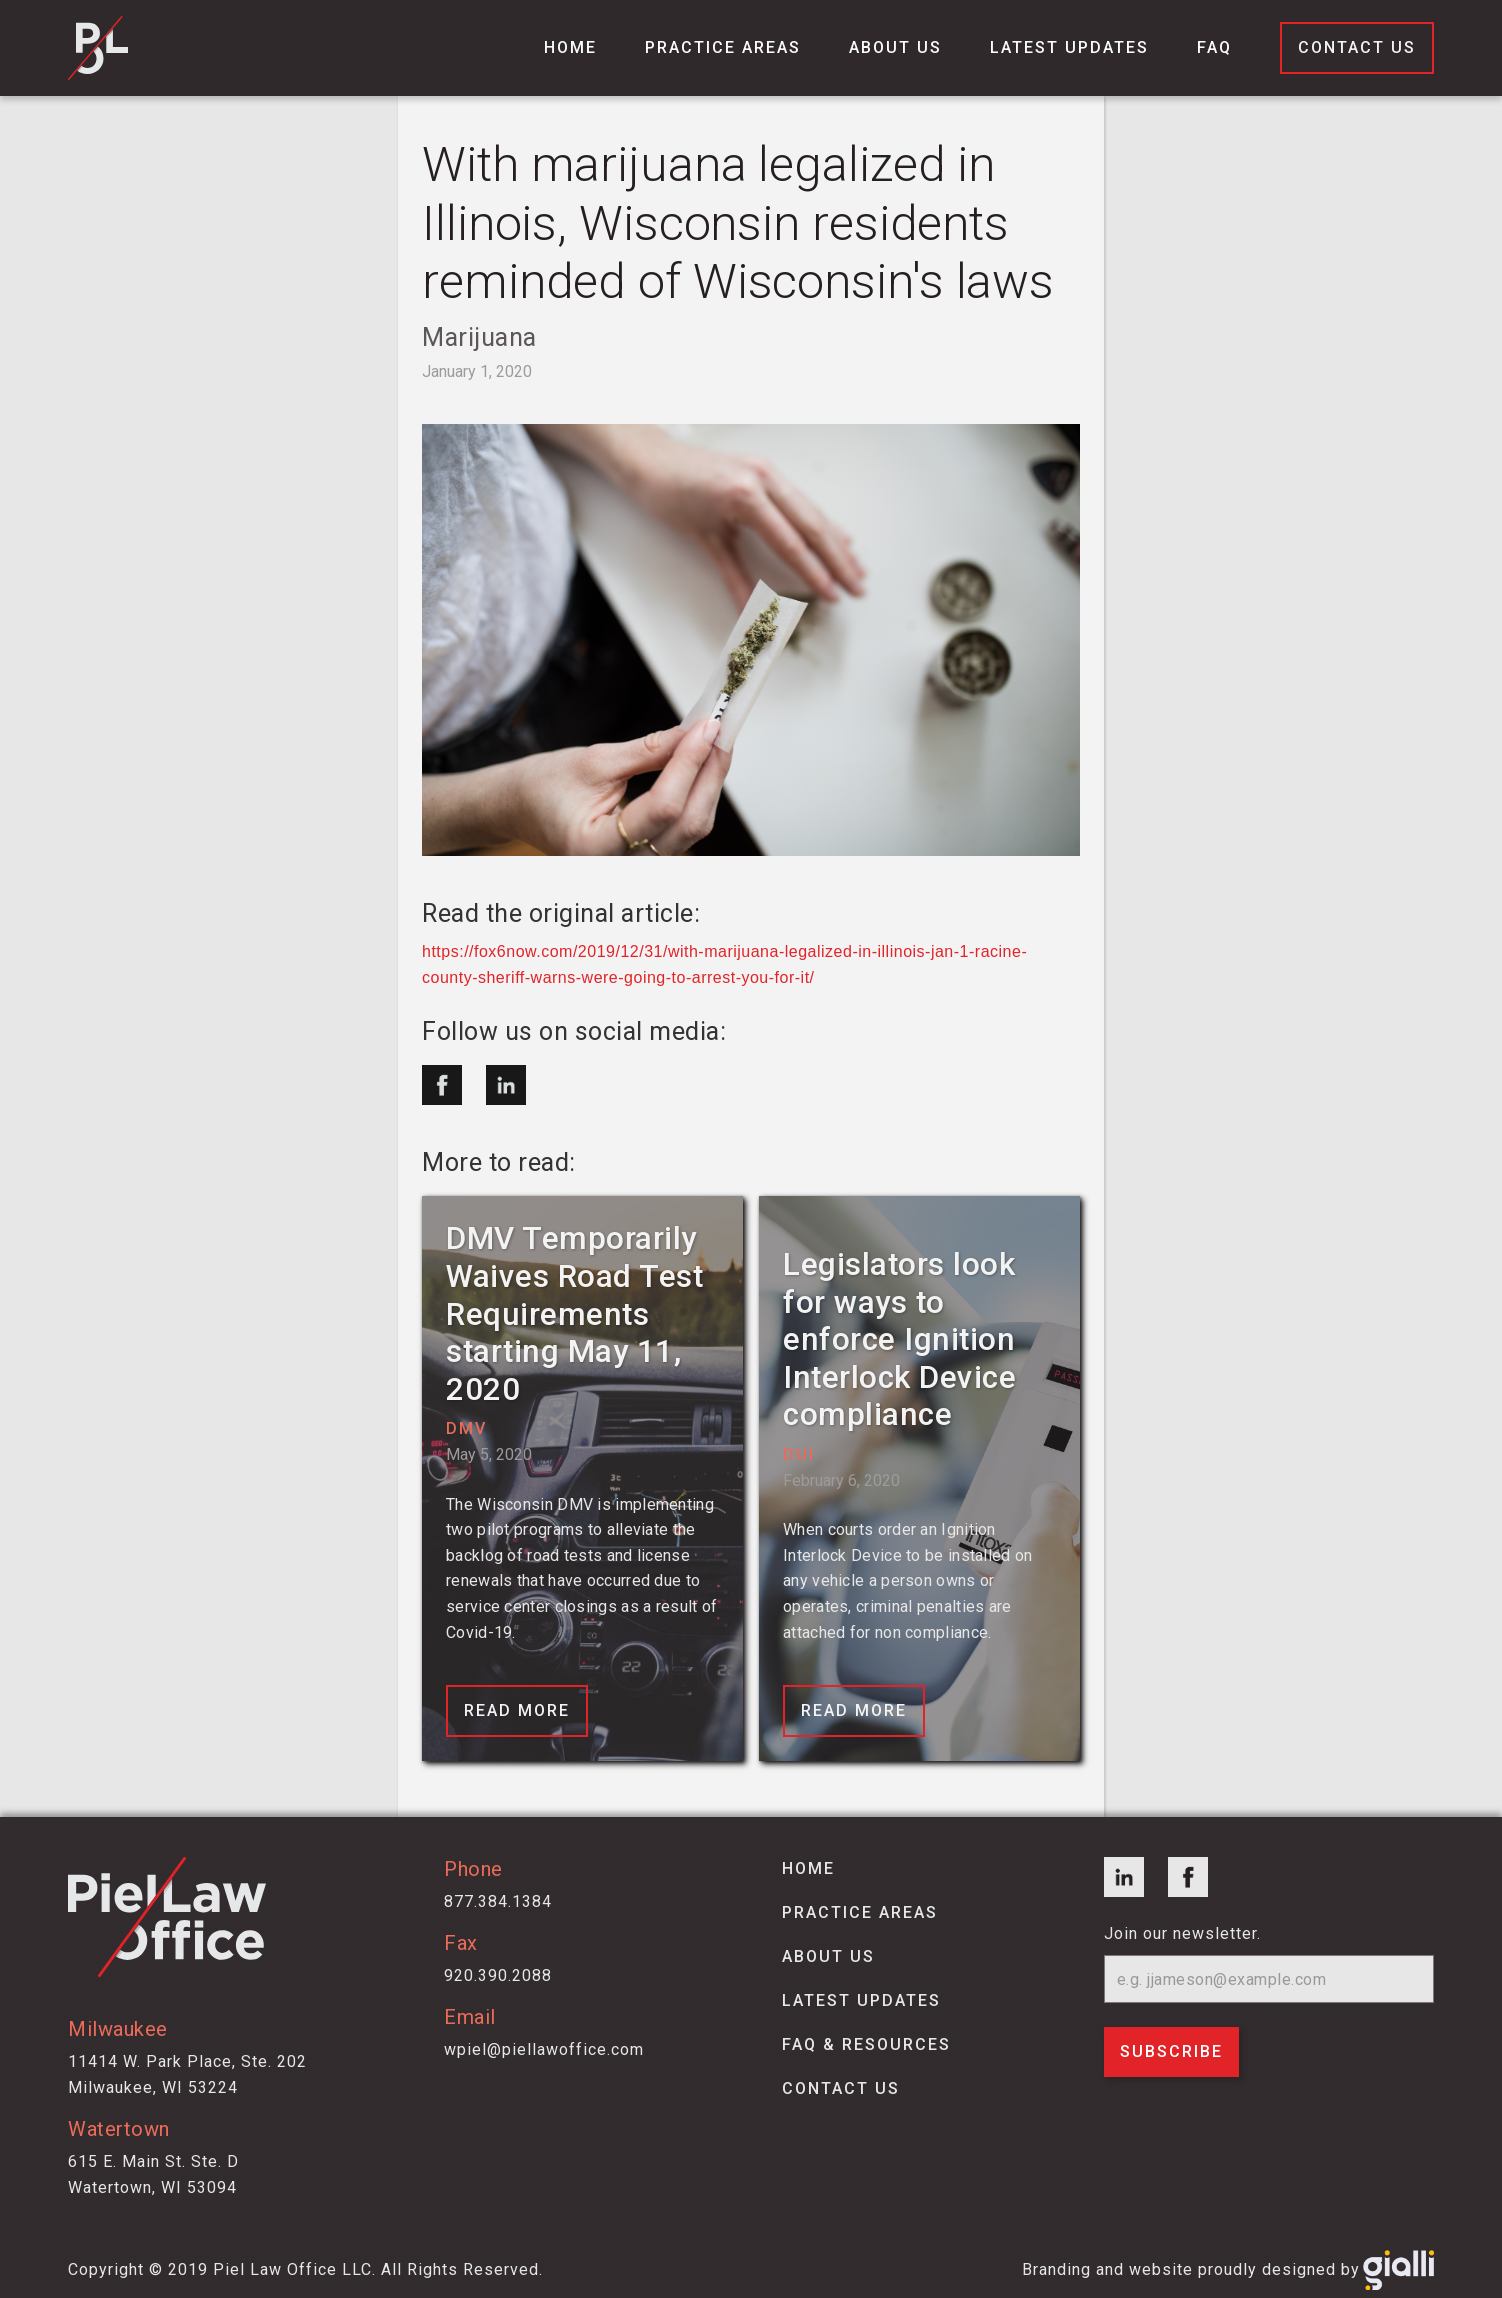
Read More (517, 1710)
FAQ (1214, 47)
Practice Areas (723, 47)
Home (570, 47)
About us (895, 47)
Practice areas (860, 1912)
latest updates (861, 2000)
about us (828, 1956)
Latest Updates (1069, 47)
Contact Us (1357, 47)
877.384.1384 (498, 1901)
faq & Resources (866, 2044)
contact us (841, 2088)
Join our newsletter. (1182, 1933)
